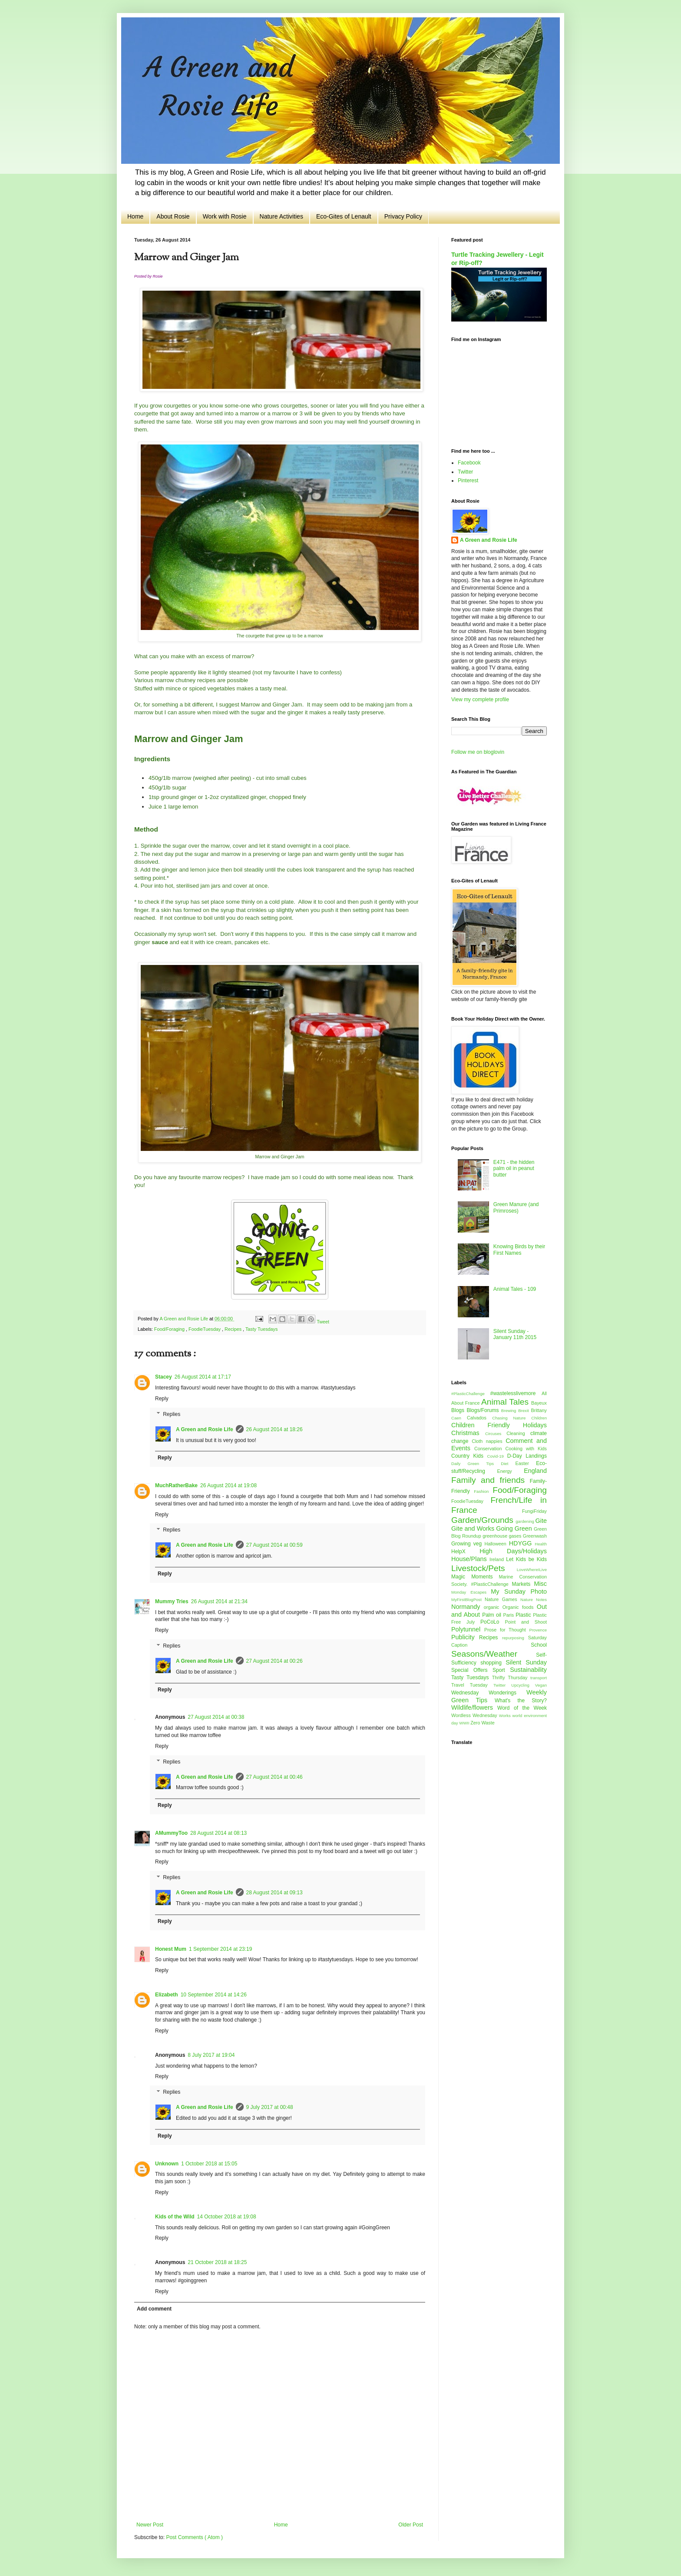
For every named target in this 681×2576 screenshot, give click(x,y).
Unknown (167, 2164)
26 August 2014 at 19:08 (228, 1485)
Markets (523, 1584)
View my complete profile (480, 699)
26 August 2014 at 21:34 (219, 1601)
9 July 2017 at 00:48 (269, 2107)
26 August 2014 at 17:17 (203, 1377)
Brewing (509, 1410)
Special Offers (472, 1670)
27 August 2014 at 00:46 (274, 1777)
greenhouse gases (503, 1535)
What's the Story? (521, 1700)
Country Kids (469, 1456)
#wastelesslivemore (516, 1393)
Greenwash (535, 1535)
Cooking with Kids (526, 1448)
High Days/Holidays (513, 1551)
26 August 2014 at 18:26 (274, 1429)
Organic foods (519, 1607)
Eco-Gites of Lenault (343, 216)
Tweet (323, 1321)
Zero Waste (482, 1722)
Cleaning (518, 1433)
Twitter (465, 472)
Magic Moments (475, 1577)
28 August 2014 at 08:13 (218, 1833)
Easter (526, 1463)
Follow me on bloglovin (477, 752)
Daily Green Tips (476, 1463)
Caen (459, 1418)
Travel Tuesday (472, 1684)
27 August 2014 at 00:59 (274, 1545)
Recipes (234, 1329)
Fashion (483, 1491)
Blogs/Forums (483, 1410)
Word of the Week (522, 1708)
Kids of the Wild (175, 2217)
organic (493, 1607)
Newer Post (149, 2525)
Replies (171, 1414)
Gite (541, 1520)
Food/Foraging (170, 1329)
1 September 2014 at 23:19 (220, 1949)
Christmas (468, 1432)
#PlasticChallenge (470, 1393)
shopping (493, 1663)
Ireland (497, 1559)
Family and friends (490, 1480)
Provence (538, 1630)
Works (505, 1715)
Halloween (496, 1543)
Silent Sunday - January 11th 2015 (514, 1334)
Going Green (515, 1528)
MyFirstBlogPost (468, 1599)
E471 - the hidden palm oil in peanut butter (514, 1168)
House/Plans (470, 1558)
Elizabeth (166, 1995)
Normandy (467, 1606)
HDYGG (522, 1543)
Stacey (163, 1377)
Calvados (479, 1417)
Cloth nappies (489, 1441)
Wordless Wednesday (475, 1715)
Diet (508, 1463)
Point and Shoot (526, 1622)
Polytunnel (467, 1629)
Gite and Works (473, 1528)
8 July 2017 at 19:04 (211, 2055)
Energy (510, 1471)
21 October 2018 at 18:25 (217, 2262)
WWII (464, 1723)
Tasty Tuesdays (261, 1329)
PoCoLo (492, 1622)
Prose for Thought (506, 1629)
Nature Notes (533, 1599)
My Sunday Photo (519, 1591)
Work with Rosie (225, 216)
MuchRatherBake (176, 1485)
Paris (509, 1615)
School (539, 1645)
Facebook (469, 463)
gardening (525, 1521)
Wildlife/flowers (474, 1707)
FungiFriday (534, 1511)
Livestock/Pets (484, 1568)
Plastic (524, 1615)
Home (135, 216)
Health (541, 1544)
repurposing (515, 1637)
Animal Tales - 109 (514, 1289)
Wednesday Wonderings (488, 1693)
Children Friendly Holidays (499, 1425)
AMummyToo (171, 1833)
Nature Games (502, 1599)
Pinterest (468, 480)
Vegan (541, 1685)
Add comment (154, 2309)
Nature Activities (281, 216)
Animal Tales (506, 1401)
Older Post (410, 2525)
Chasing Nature (511, 1418)
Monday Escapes (471, 1592)
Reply (162, 1399)
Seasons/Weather (493, 1653)
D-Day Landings (527, 1456)
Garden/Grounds (483, 1520)
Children (539, 1418)
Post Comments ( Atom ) (194, 2537)
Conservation (490, 1448)
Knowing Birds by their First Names (519, 1249)
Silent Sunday (526, 1662)
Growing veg (467, 1544)
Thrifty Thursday (511, 1677)
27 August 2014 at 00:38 (216, 1717)
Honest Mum (170, 1949)
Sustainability (528, 1669)
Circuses (495, 1433)
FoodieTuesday (205, 1329)
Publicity (465, 1637)
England (535, 1470)
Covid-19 (497, 1456)
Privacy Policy (403, 216)
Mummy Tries (171, 1601)
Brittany (539, 1410)
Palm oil (492, 1615)
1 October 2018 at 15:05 (209, 2164)
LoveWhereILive (532, 1569)
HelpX (465, 1551)
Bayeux (539, 1403)
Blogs (458, 1410)
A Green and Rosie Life (204, 1429)
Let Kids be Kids (526, 1559)
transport (538, 1677)
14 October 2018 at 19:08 (226, 2217)
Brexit (524, 1410)
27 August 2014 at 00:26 (274, 1661)
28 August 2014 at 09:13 (274, 1893)
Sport (501, 1670)
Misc (540, 1583)
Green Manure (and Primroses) (516, 1207)
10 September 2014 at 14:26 (214, 1995)
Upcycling (523, 1685)
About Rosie (172, 216)
